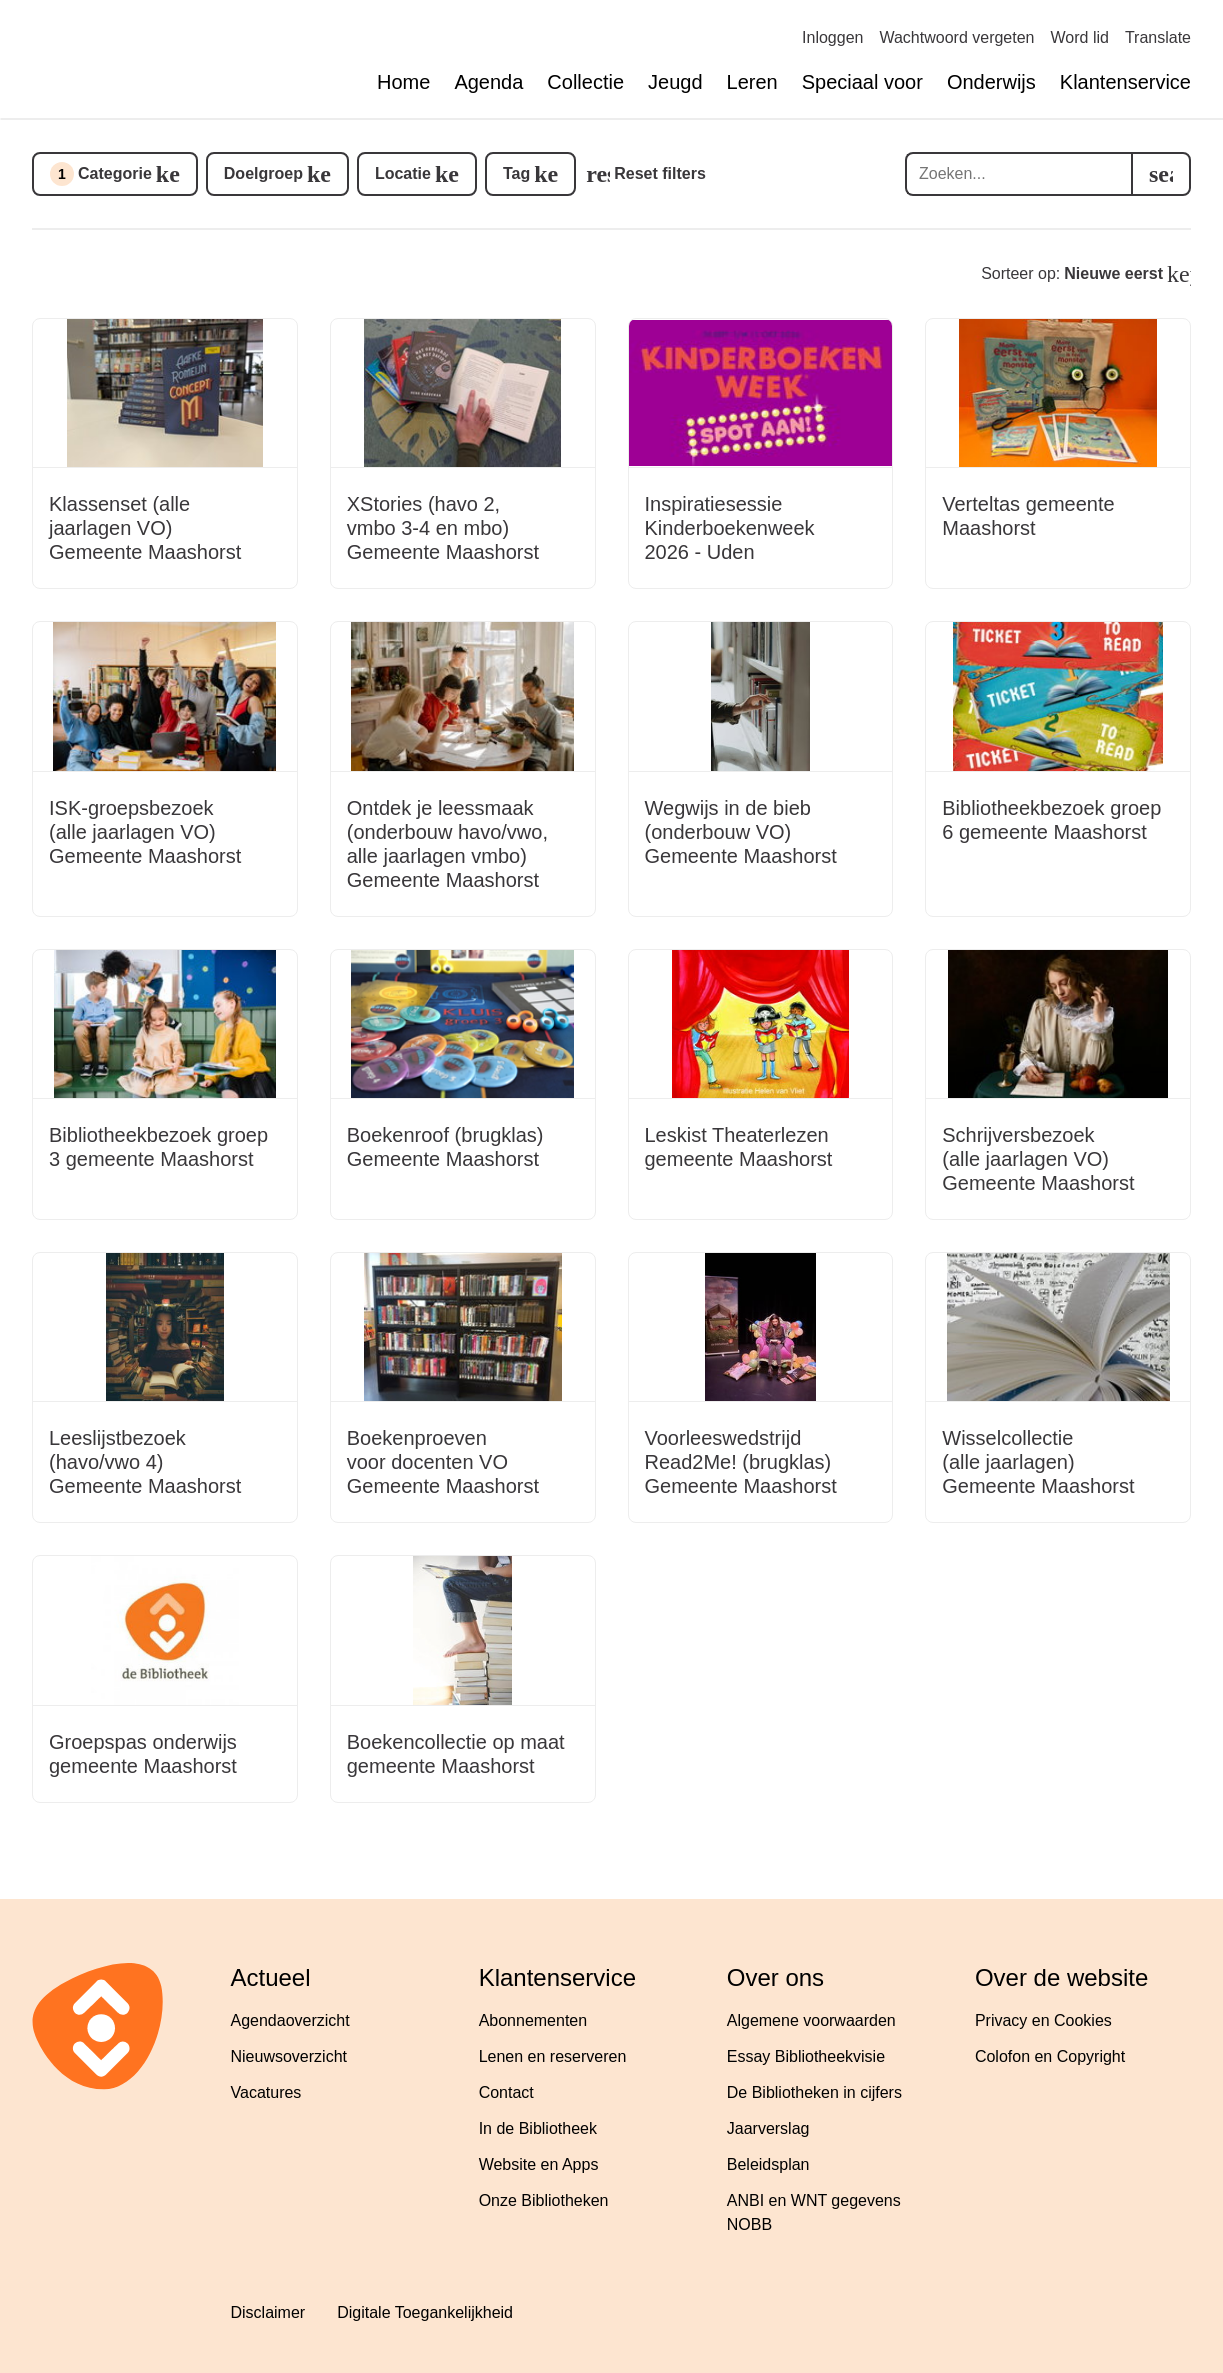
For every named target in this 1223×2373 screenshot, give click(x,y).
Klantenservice (1125, 82)
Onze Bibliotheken (544, 2200)
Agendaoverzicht (290, 2020)
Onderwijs (991, 82)
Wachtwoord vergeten (956, 37)
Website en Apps (539, 2164)
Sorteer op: (1072, 273)
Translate (1158, 37)
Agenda (488, 82)
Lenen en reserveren (553, 2056)
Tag (516, 173)
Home (403, 82)
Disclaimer (268, 2312)
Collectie (585, 82)
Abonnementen (533, 2020)
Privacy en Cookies (1043, 2020)
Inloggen (832, 37)
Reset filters (660, 173)
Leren (752, 82)
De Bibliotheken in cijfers (814, 2092)
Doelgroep (263, 173)
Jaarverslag (768, 2128)
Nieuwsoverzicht (289, 2056)
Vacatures (266, 2092)
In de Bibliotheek (538, 2128)
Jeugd (675, 82)
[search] (1161, 174)
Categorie (101, 174)
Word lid (1080, 37)
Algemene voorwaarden (811, 2020)
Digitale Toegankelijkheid (425, 2312)
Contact (506, 2092)
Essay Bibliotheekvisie (806, 2056)
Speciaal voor (862, 82)
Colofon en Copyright (1050, 2056)
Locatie (403, 173)
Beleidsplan (768, 2164)
